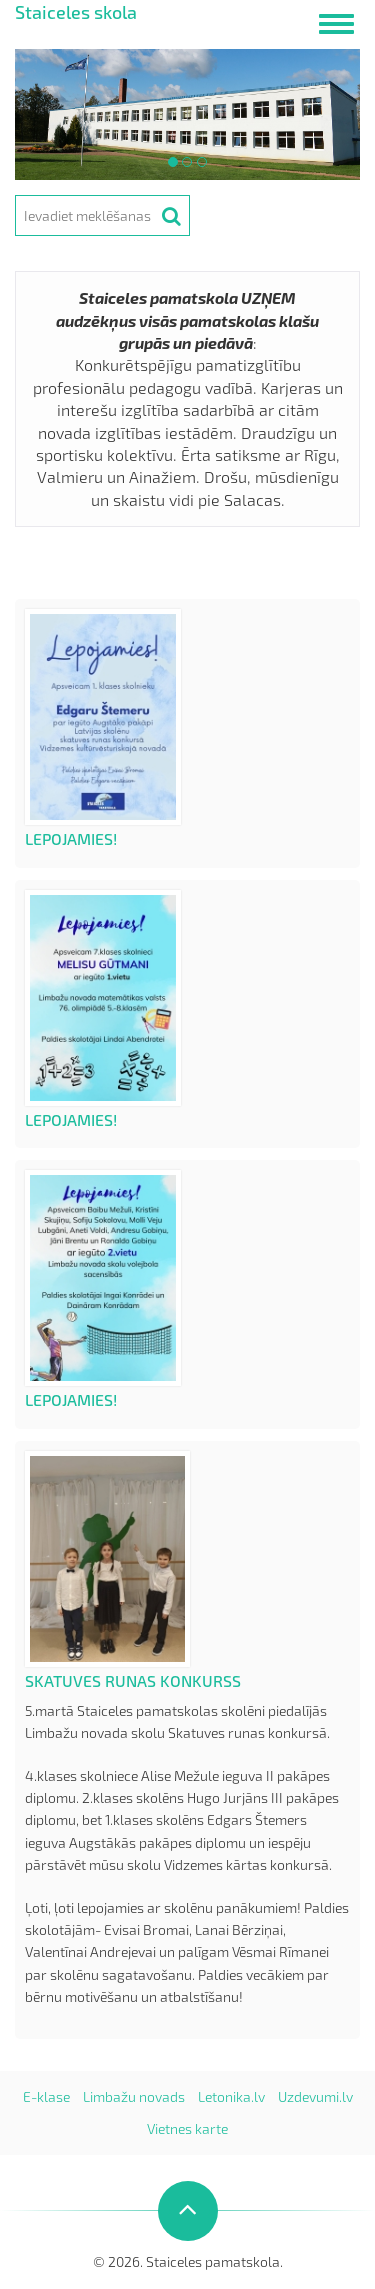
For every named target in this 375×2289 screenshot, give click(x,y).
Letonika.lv (231, 2096)
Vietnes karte (187, 2128)
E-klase (46, 2096)
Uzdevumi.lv (315, 2096)
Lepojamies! (71, 838)
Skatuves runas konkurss (133, 1680)
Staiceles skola (76, 12)
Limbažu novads (134, 2096)
